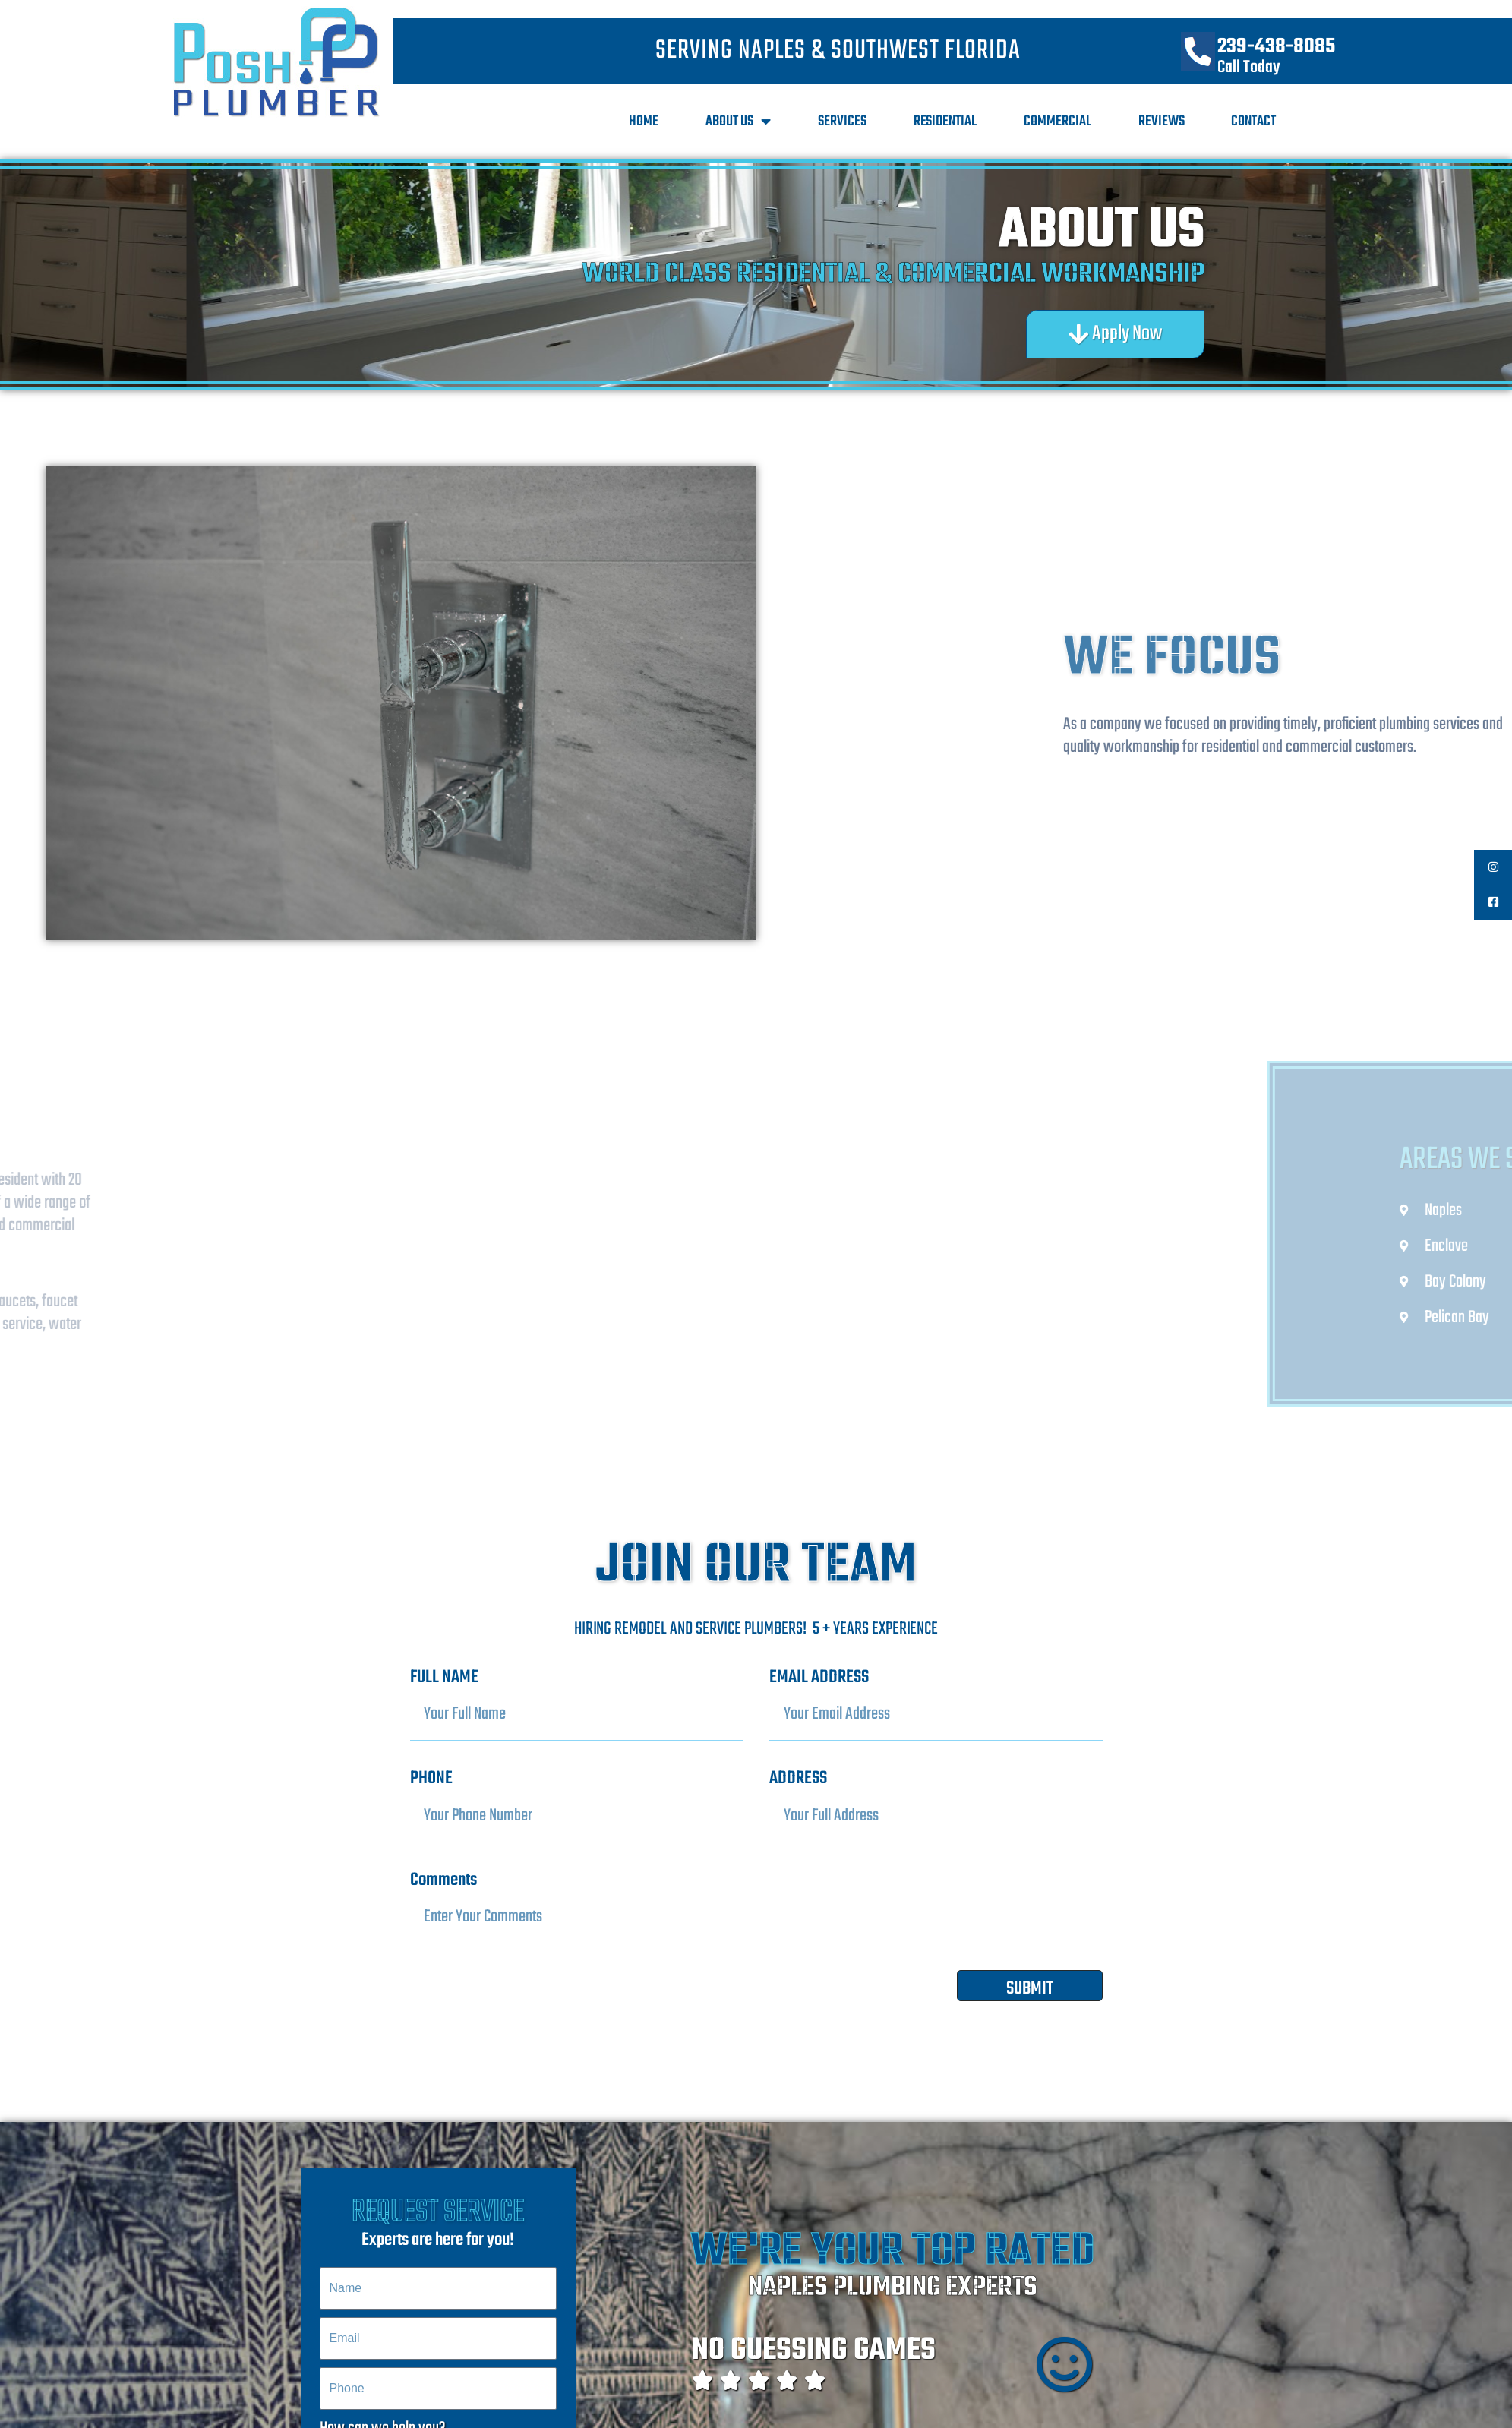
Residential (945, 121)
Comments (443, 1880)
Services (842, 121)
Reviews (1161, 121)
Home (643, 121)
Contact (1253, 121)
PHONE (431, 1778)
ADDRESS (798, 1778)
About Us (738, 121)
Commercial (1057, 121)
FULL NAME (444, 1677)
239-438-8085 (1276, 46)
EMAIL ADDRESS (819, 1677)
